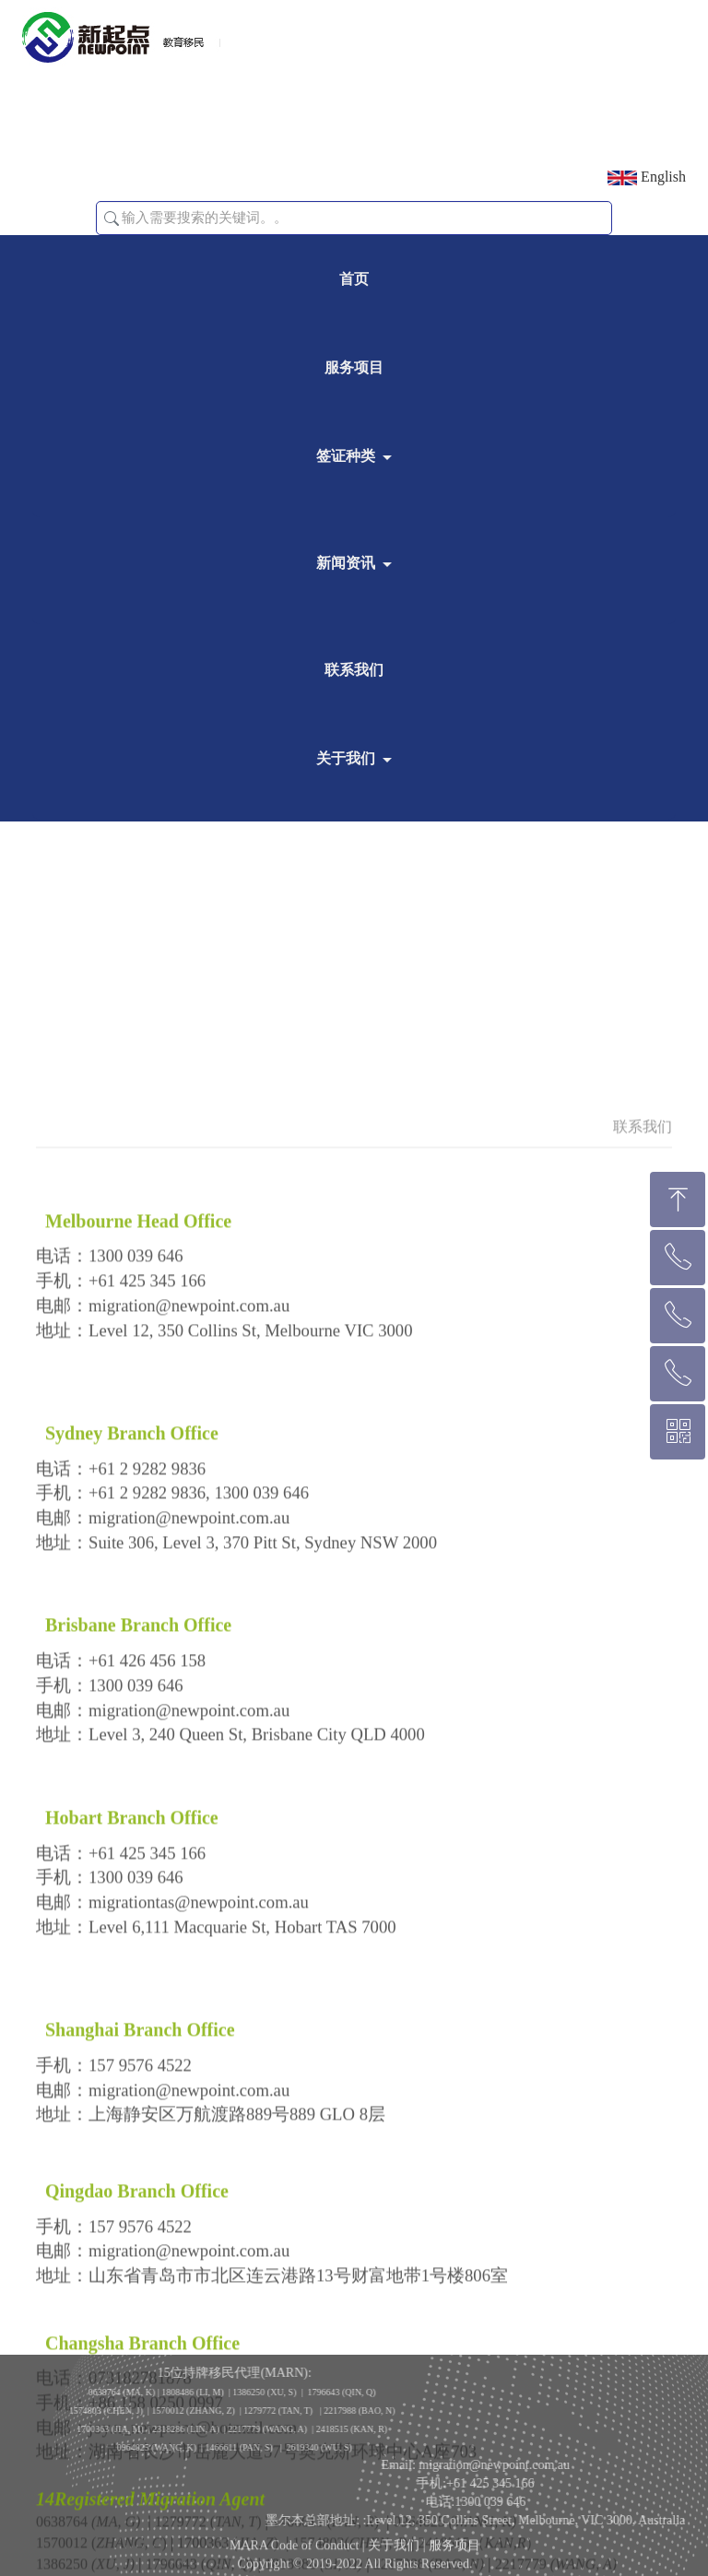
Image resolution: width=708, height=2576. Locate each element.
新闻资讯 (345, 563)
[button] (111, 218)
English (647, 177)
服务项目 (354, 367)
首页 (354, 279)
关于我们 (345, 758)
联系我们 (354, 670)
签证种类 (345, 456)
